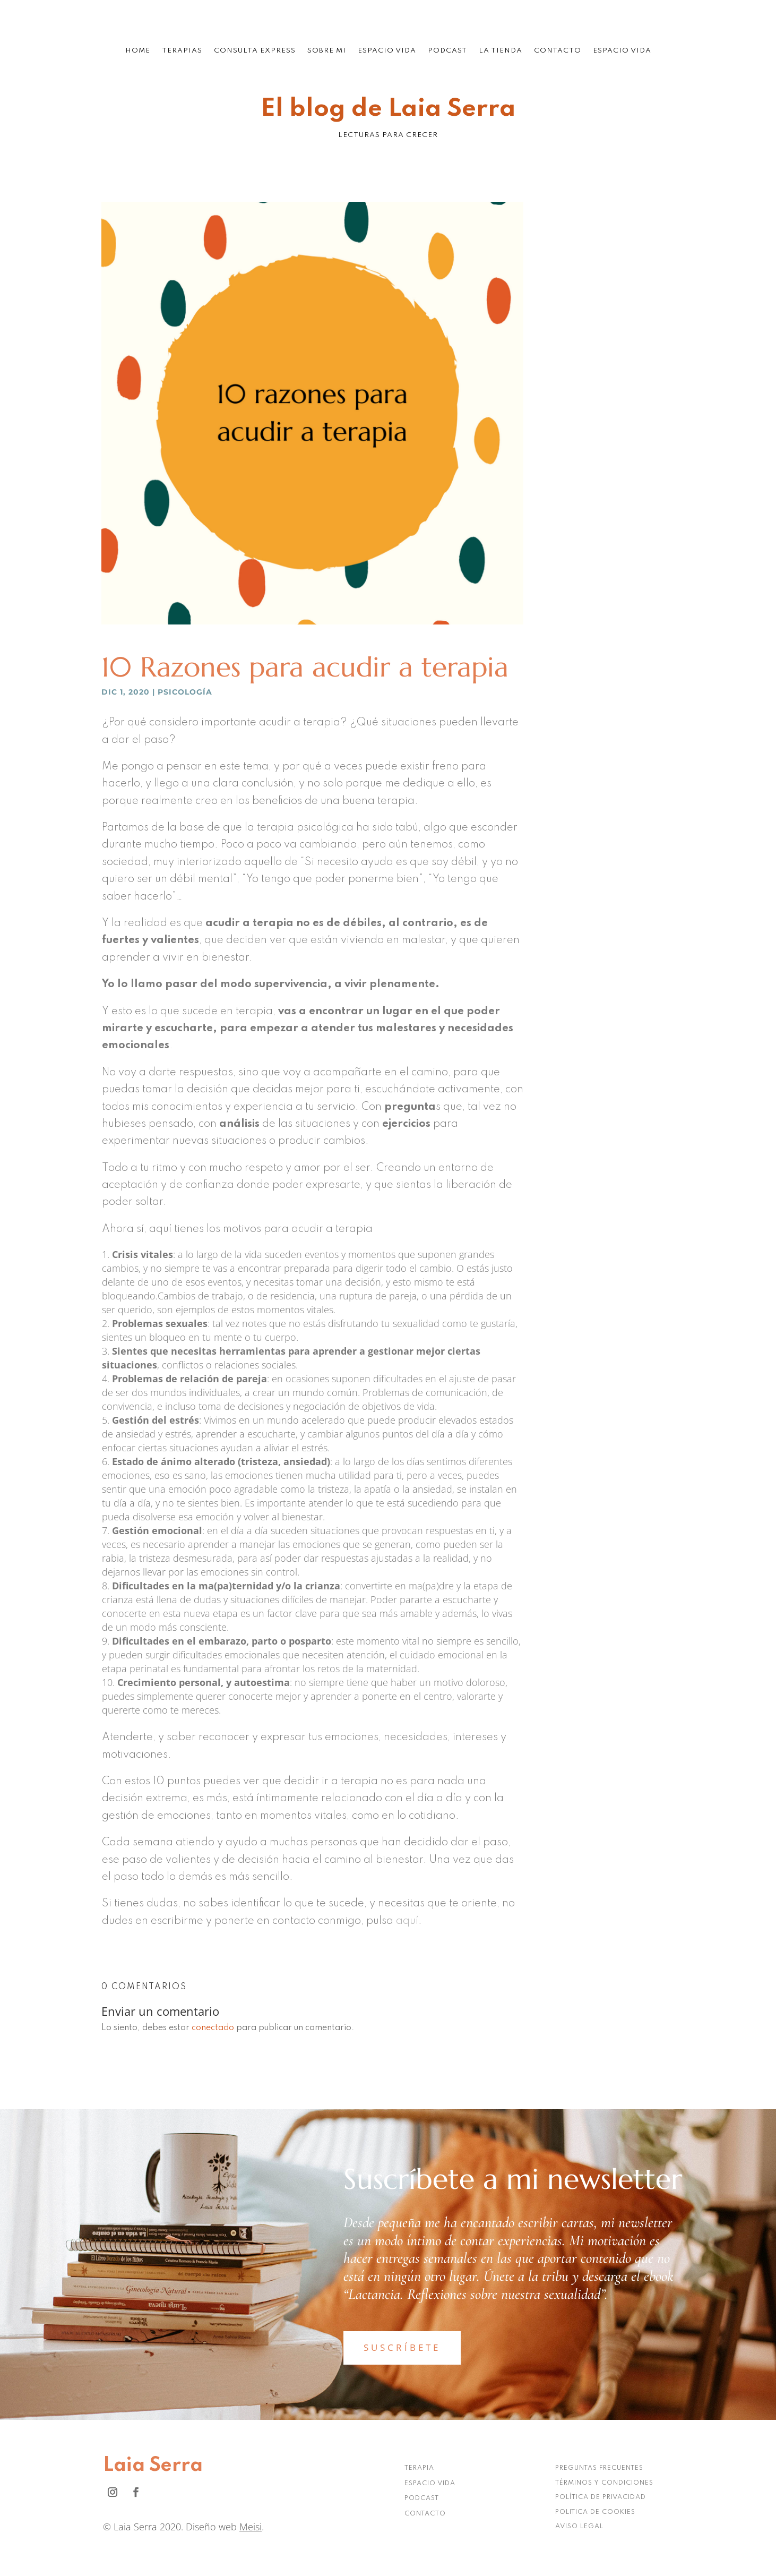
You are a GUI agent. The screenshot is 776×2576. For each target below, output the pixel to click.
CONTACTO (425, 2514)
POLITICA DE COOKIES (595, 2512)
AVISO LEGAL (579, 2526)
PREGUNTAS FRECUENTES (599, 2468)
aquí (407, 1921)
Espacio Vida (387, 50)
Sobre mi (326, 50)
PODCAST (421, 2498)
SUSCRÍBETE (402, 2347)
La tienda (500, 50)
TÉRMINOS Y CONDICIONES (604, 2483)
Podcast (447, 50)
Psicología (185, 692)
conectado (213, 2028)
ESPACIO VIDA (429, 2483)
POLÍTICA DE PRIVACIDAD (600, 2497)
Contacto (557, 50)
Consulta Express (255, 50)
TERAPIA (419, 2468)
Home (137, 50)
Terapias (182, 50)
